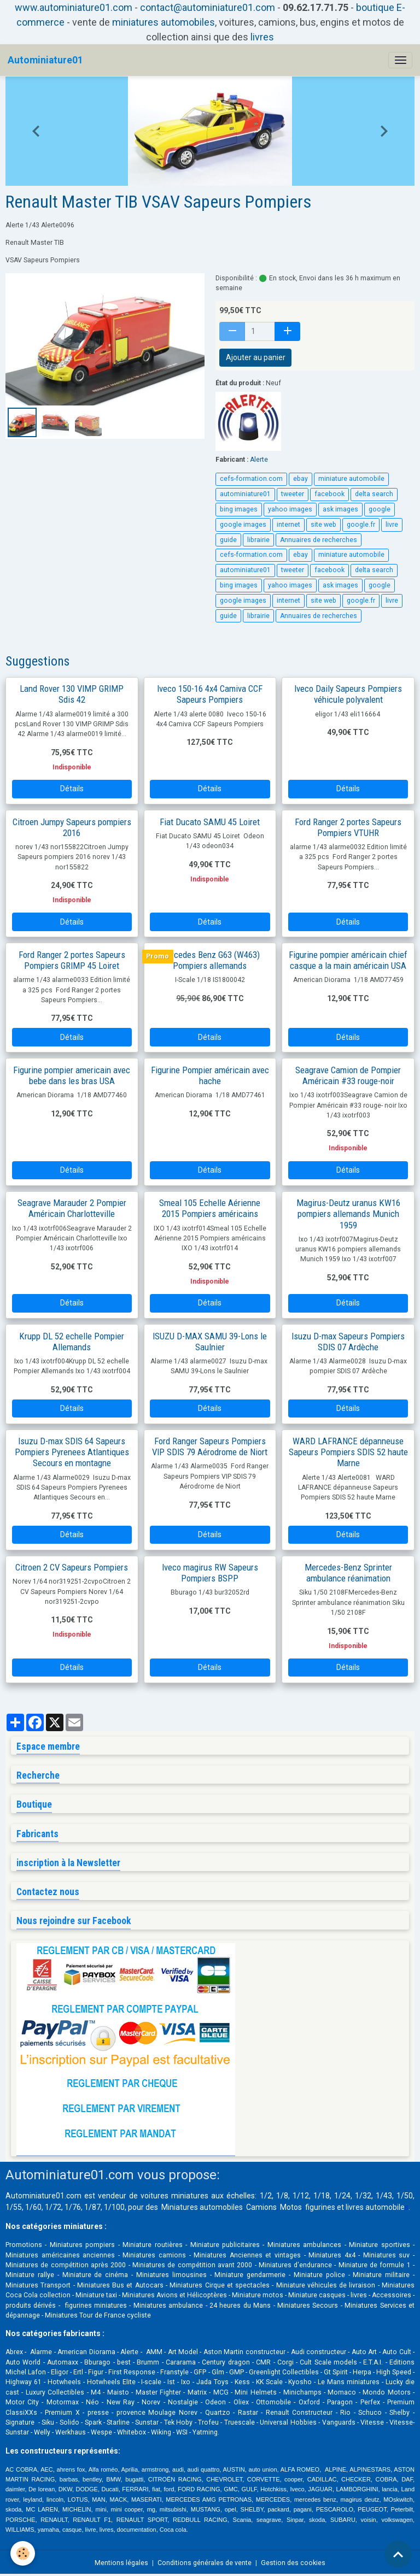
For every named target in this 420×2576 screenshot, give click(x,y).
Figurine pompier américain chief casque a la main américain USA (348, 960)
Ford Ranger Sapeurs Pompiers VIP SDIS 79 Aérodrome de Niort (209, 1446)
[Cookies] (23, 2553)
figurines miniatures (94, 2305)
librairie (258, 540)
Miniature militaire (381, 2275)
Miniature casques (317, 2295)
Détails (72, 788)
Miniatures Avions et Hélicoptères (174, 2295)
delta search (374, 494)
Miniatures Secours (307, 2305)
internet (288, 524)
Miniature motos (257, 2295)
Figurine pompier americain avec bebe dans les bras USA (71, 1075)
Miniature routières (152, 2245)
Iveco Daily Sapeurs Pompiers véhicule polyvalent (348, 694)
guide (228, 540)
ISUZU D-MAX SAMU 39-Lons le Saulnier (210, 1341)
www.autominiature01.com (73, 7)
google (379, 509)
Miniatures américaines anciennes (60, 2255)
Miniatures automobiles (202, 2207)
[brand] (45, 60)
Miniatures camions (154, 2255)
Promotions (23, 2245)
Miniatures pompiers (82, 2245)
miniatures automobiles (163, 22)
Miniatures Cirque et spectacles (220, 2285)
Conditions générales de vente (205, 2563)
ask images (340, 509)
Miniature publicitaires (225, 2245)
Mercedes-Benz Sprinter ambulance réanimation (348, 1573)
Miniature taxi (96, 2295)
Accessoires (391, 2295)
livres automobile (375, 2207)
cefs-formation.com (251, 479)
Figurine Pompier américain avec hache (210, 1075)
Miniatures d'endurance (295, 2265)
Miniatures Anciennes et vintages (247, 2255)
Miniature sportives (379, 2245)
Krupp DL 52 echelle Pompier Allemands (71, 1341)
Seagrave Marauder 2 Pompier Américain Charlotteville (72, 1208)
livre (392, 524)
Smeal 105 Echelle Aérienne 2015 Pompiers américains (209, 1208)
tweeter (292, 494)
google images (243, 524)
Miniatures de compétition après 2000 (65, 2265)
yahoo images (290, 509)
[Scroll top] (398, 2554)
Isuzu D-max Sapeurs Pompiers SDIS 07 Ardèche (348, 1341)
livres (262, 37)
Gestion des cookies (293, 2563)
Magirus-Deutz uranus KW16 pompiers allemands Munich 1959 (348, 1213)
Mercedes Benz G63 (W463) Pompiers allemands (210, 960)
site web (323, 524)
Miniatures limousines (171, 2275)
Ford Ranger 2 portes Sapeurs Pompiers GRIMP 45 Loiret (72, 960)
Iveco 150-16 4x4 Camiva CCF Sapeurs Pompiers (209, 694)
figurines (320, 2207)
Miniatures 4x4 (331, 2255)
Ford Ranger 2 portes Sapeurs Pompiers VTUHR (348, 827)
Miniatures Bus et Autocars (120, 2285)
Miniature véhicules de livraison (326, 2285)
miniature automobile (351, 479)
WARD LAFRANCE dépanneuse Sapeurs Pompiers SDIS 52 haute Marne (348, 1452)
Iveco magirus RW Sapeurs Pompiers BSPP (210, 1573)
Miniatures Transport (38, 2285)
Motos (291, 2207)
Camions (261, 2207)
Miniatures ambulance (168, 2305)
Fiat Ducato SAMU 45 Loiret (210, 821)
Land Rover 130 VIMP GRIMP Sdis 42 (72, 694)
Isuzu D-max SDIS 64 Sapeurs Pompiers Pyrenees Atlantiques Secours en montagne (72, 1452)
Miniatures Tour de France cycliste (98, 2315)
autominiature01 (245, 494)
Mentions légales (121, 2563)
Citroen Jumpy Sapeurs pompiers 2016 (72, 827)
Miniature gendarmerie (249, 2275)
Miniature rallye (29, 2275)
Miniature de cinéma (95, 2275)
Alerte (259, 459)
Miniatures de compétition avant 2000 (193, 2265)
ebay (300, 479)
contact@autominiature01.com (207, 7)
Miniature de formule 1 (375, 2265)
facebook (329, 494)
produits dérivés (30, 2305)
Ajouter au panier (255, 357)
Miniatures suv (386, 2255)
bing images (239, 509)
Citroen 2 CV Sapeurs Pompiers (71, 1567)
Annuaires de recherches (318, 540)
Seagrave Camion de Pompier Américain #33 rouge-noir (348, 1075)
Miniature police (319, 2275)
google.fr (361, 524)
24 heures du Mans (240, 2305)
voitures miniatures (174, 2195)
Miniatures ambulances (304, 2245)
